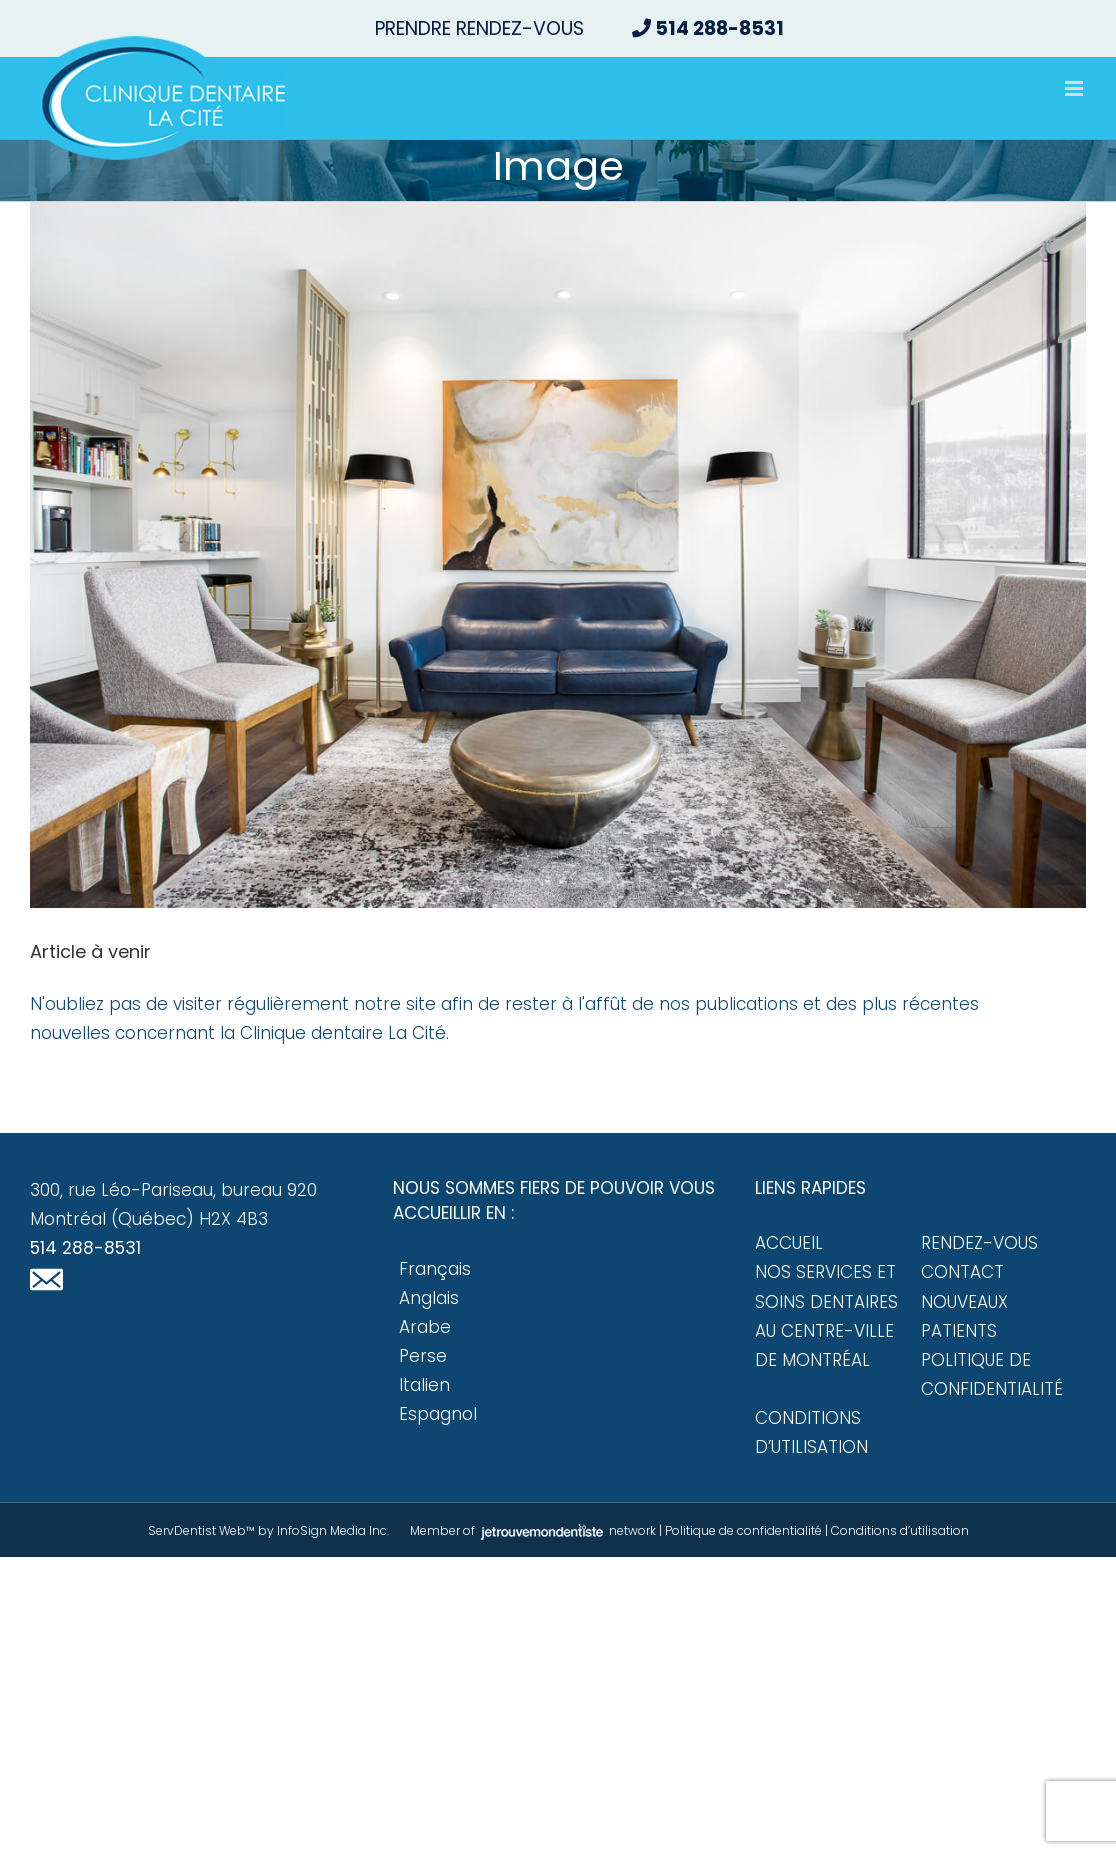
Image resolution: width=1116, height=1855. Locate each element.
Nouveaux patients (964, 1316)
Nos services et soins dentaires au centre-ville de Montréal (826, 1315)
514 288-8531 (85, 1248)
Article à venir (90, 951)
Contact (962, 1272)
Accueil (789, 1243)
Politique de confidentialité (992, 1374)
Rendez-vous (979, 1243)
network (567, 1530)
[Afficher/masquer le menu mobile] (1075, 88)
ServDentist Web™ (201, 1530)
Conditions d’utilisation (811, 1432)
